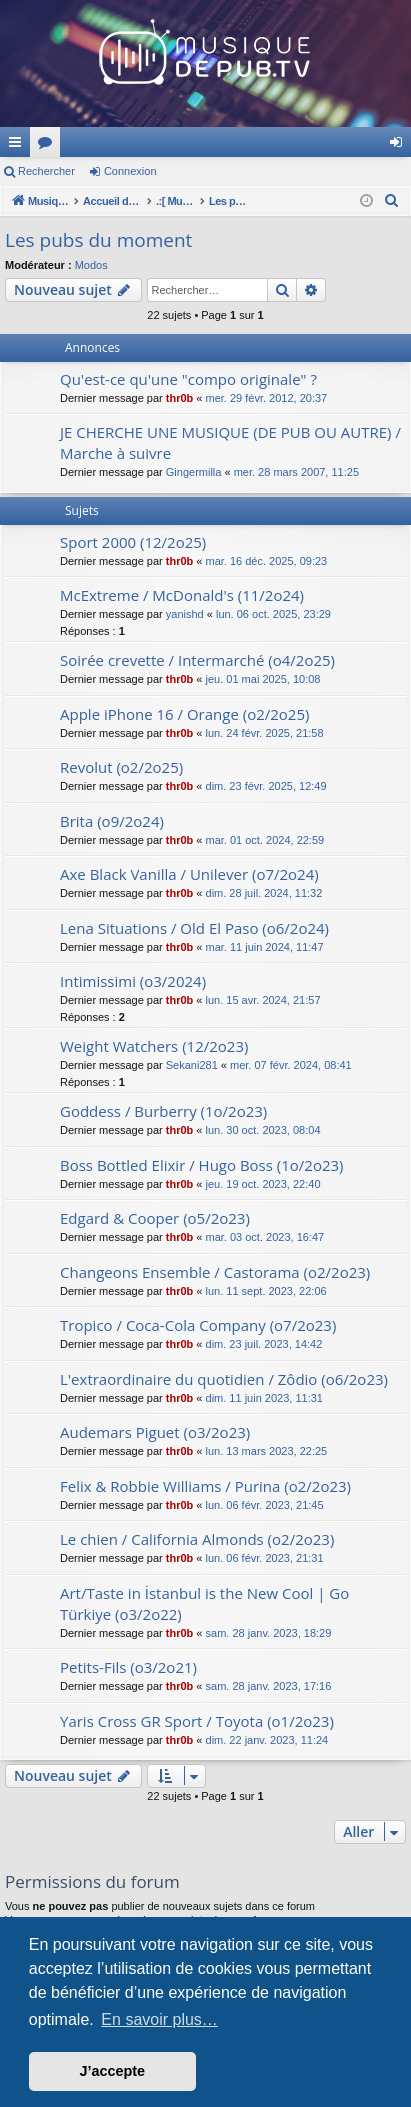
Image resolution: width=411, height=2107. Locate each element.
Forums (314, 146)
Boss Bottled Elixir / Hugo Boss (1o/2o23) (202, 1165)
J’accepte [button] (113, 2071)
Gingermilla (194, 472)
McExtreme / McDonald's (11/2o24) (182, 595)
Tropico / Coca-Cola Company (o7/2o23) (198, 1325)
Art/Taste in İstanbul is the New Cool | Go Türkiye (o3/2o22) (204, 1603)
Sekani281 (192, 1065)
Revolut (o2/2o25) (121, 767)
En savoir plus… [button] (159, 2019)
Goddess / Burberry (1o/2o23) (163, 1111)
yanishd (185, 614)
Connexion (130, 171)
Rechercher (46, 171)
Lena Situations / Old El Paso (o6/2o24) (194, 928)
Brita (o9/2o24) (112, 821)
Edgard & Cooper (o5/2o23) (155, 1218)
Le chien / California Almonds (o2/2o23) (197, 1539)
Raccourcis (19, 146)
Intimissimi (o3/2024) (133, 981)
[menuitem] (392, 201)
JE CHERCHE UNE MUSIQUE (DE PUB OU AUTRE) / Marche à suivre (230, 442)
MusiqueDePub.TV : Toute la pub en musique (162, 142)
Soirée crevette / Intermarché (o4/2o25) (197, 660)
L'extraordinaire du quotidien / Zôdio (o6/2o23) (224, 1379)
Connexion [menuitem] (400, 146)
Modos (91, 265)
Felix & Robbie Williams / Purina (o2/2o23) (205, 1486)
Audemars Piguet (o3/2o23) (155, 1432)
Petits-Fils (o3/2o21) (128, 1667)
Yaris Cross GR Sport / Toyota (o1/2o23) (197, 1721)
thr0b (180, 398)
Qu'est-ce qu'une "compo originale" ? (188, 379)
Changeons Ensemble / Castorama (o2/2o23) (215, 1272)
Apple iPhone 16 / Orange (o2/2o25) (184, 714)
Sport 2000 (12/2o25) (133, 542)
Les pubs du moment (98, 240)
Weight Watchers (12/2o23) (154, 1046)
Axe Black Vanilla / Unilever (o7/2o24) (189, 874)
